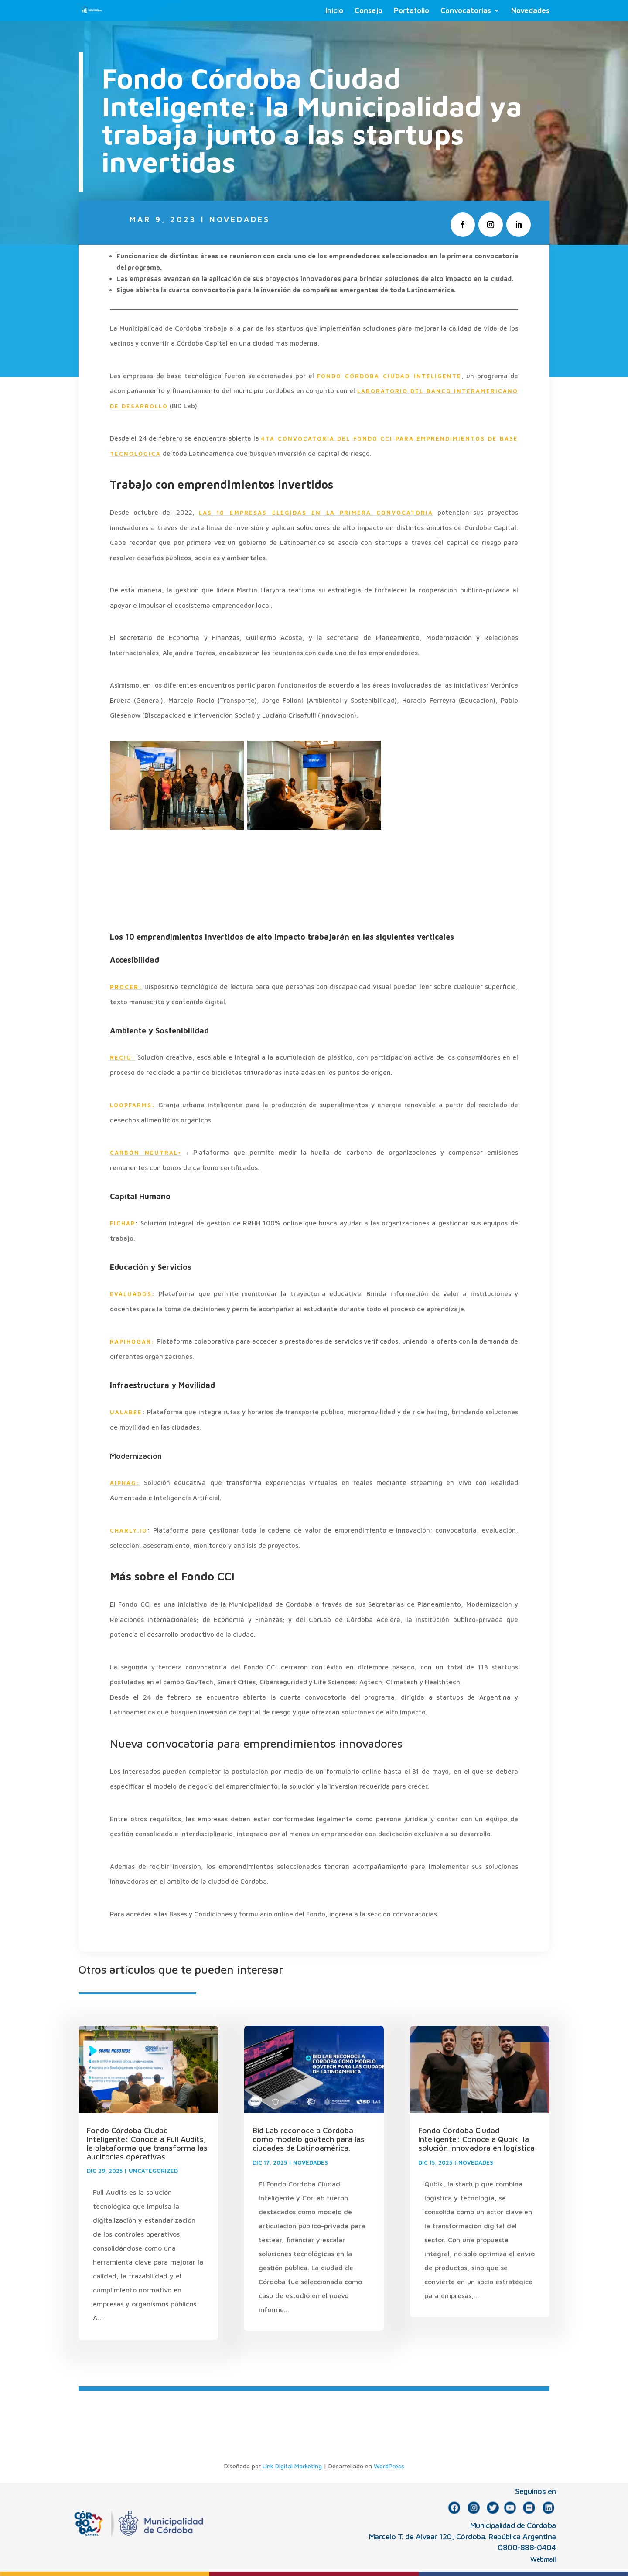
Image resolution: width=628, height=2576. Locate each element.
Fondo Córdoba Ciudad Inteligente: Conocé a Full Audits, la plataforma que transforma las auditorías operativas (147, 2143)
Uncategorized (153, 2170)
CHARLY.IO (128, 1530)
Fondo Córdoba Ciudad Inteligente (389, 376)
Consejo (368, 11)
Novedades (530, 11)
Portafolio (411, 11)
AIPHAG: (125, 1482)
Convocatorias (465, 11)
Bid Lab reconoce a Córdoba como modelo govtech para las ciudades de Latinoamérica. (309, 2139)
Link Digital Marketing (292, 2466)
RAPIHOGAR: (132, 1341)
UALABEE (126, 1412)
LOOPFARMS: (132, 1105)
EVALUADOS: (132, 1293)
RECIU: (122, 1057)
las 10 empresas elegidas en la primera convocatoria (316, 512)
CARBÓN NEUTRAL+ (146, 1152)
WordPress (389, 2466)
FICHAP (122, 1223)
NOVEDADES (239, 219)
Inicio (334, 11)
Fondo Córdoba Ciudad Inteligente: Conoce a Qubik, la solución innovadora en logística (476, 2139)
